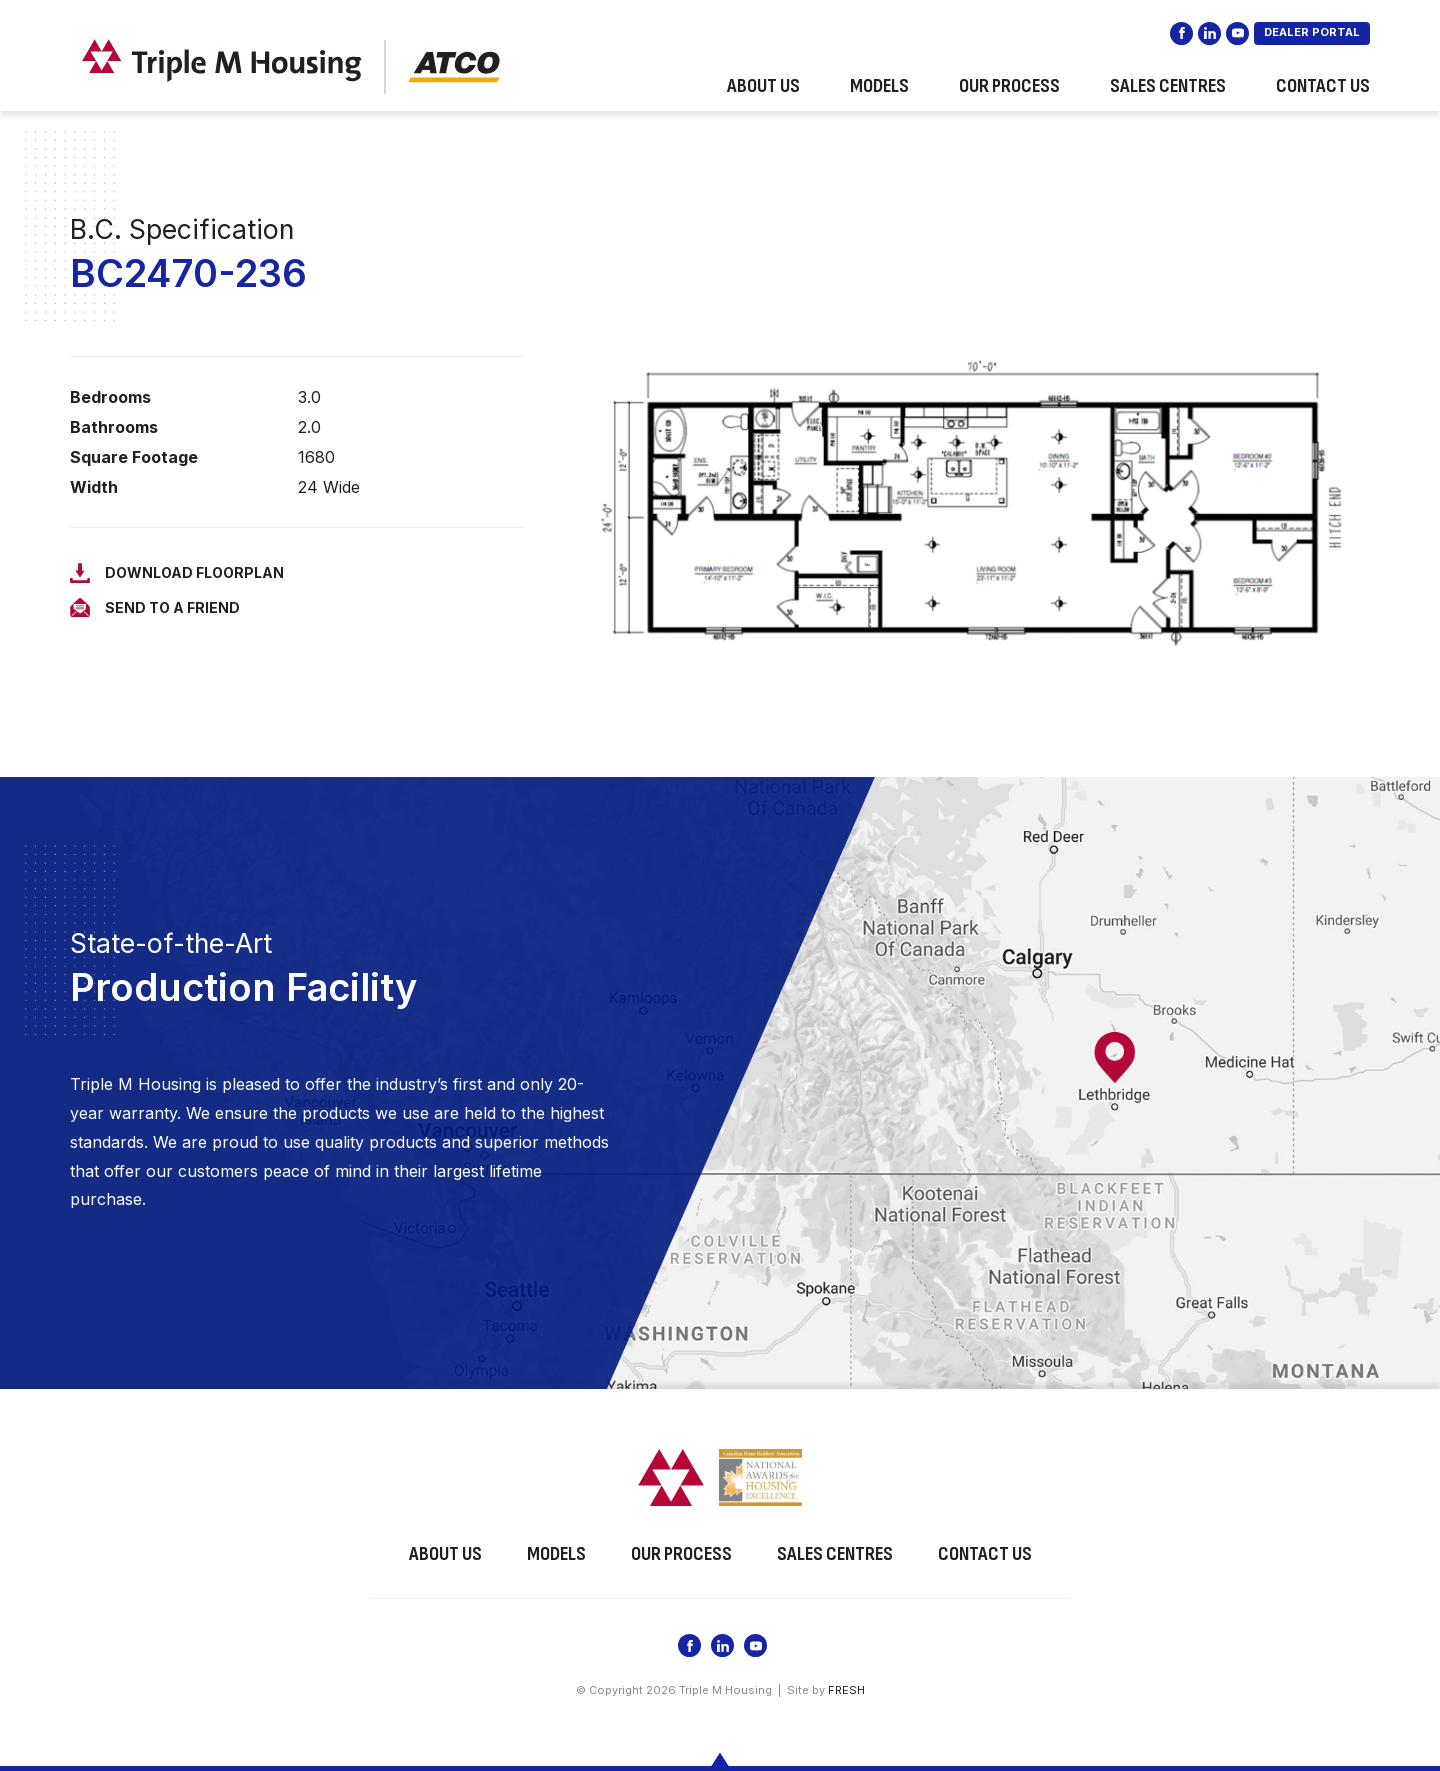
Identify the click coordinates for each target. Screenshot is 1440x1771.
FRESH (846, 1686)
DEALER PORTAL (1312, 40)
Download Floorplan (194, 572)
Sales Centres (1168, 94)
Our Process (1009, 94)
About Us (763, 94)
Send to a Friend (172, 607)
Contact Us (1323, 94)
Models (879, 94)
